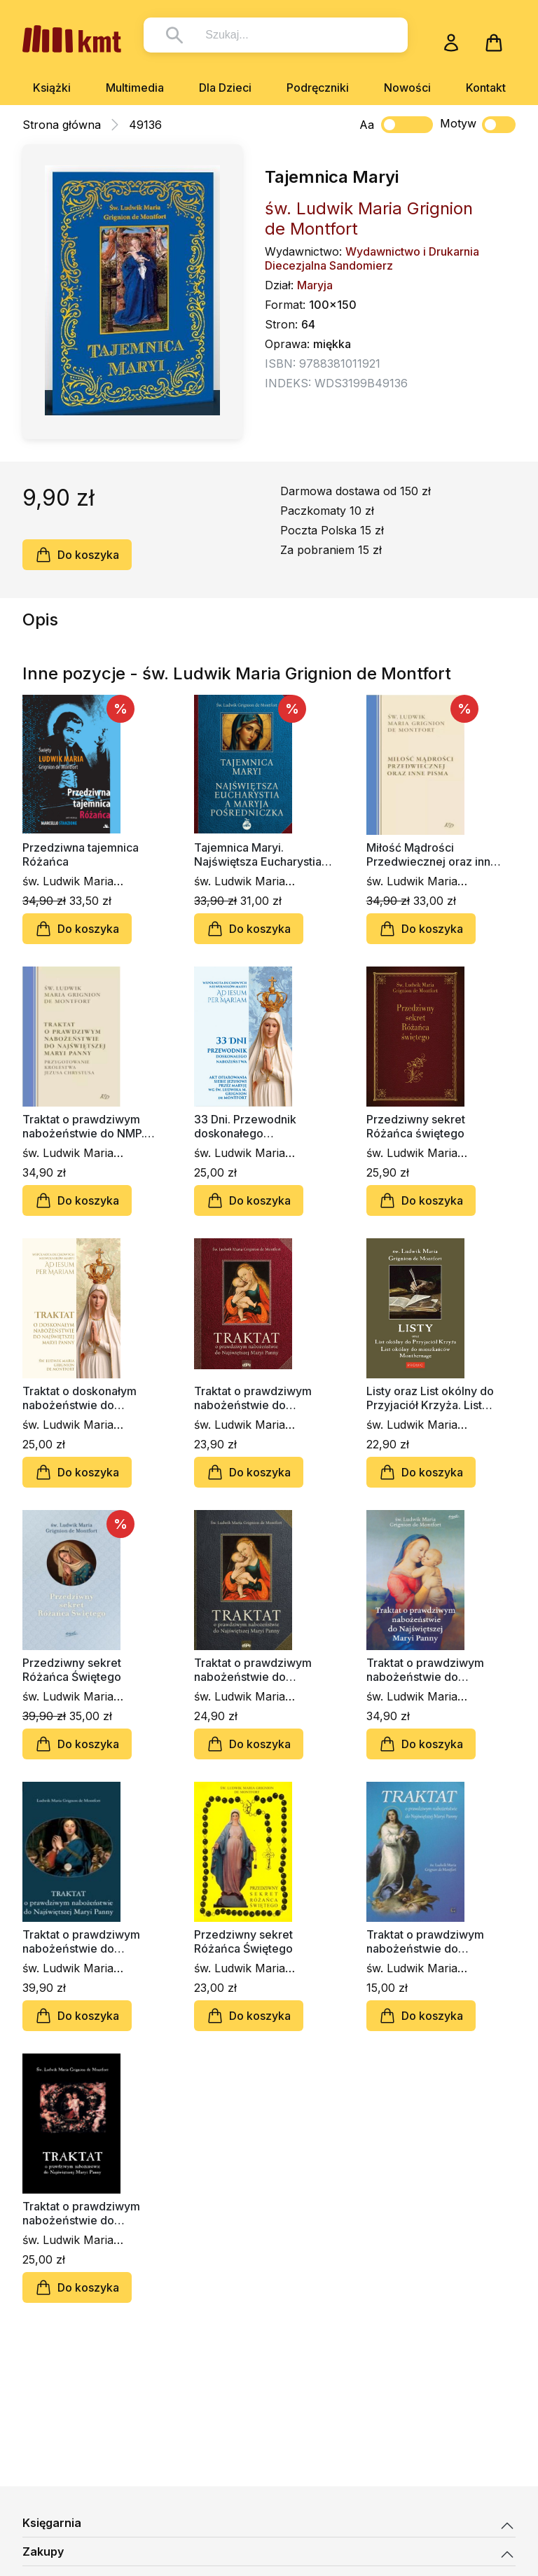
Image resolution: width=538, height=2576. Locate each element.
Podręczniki (318, 88)
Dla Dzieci (225, 88)
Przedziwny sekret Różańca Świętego (71, 1670)
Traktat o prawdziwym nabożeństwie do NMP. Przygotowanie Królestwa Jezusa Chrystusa (90, 1126)
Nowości (407, 88)
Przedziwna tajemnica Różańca (80, 854)
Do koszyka (77, 554)
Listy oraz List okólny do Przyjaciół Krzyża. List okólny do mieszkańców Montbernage (430, 1398)
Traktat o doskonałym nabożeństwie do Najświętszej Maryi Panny (89, 1398)
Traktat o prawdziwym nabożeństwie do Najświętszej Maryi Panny (261, 1398)
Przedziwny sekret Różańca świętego (415, 1126)
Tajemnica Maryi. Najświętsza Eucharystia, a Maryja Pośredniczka (259, 854)
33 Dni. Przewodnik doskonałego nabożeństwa (245, 1126)
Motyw (478, 124)
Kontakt (486, 88)
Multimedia (135, 88)
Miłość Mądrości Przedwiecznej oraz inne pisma (431, 854)
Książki (52, 88)
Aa (366, 125)
